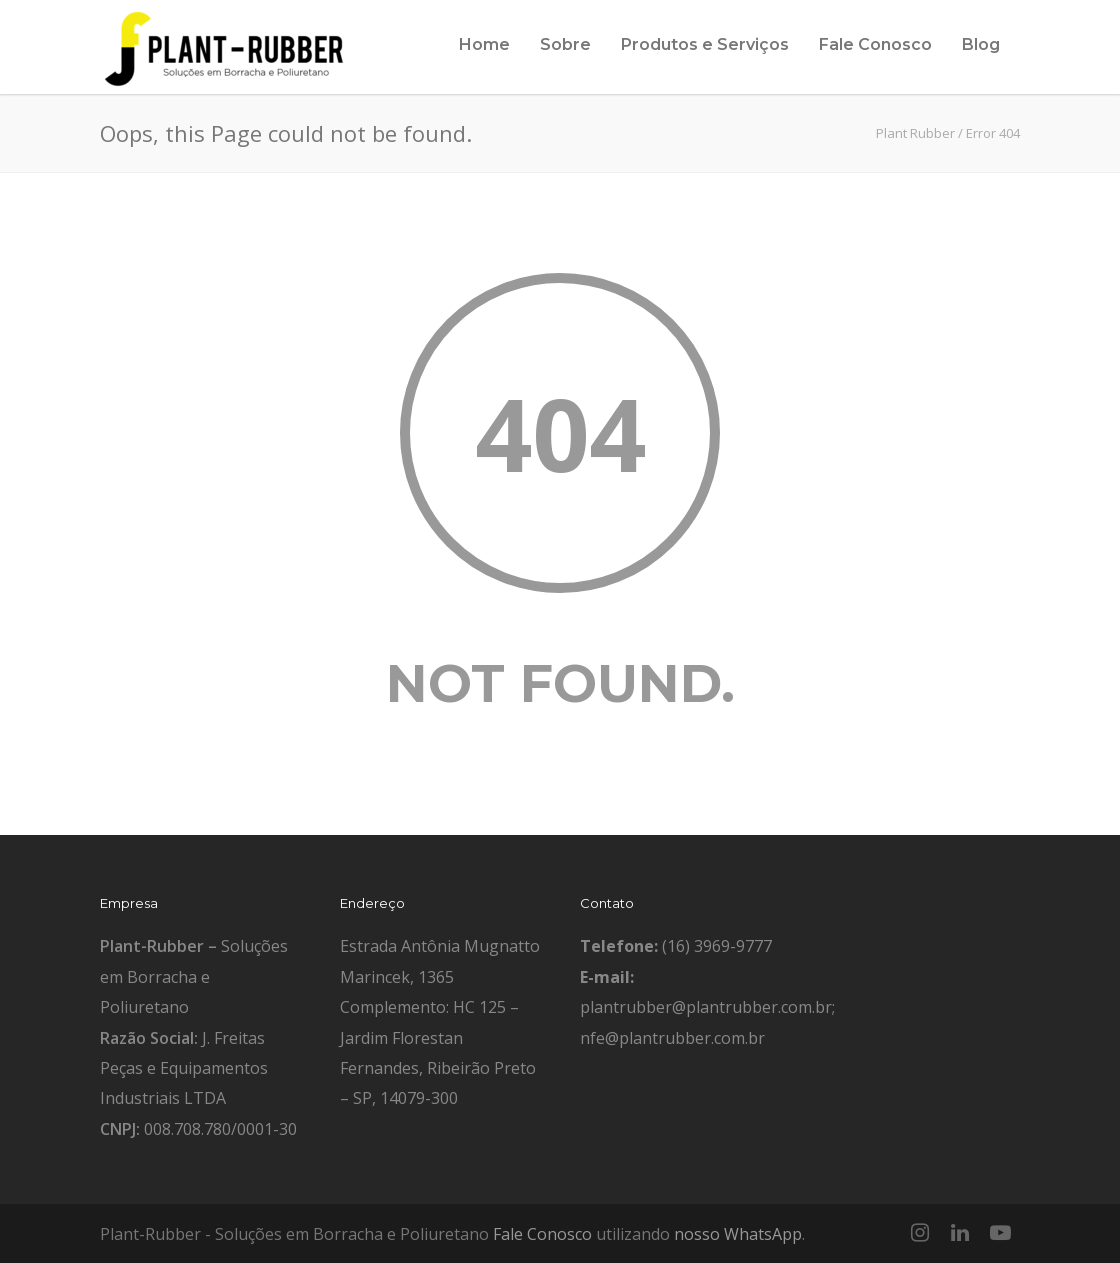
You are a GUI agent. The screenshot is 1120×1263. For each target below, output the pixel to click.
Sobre (565, 44)
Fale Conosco (875, 44)
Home (484, 44)
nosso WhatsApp (738, 1234)
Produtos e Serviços (705, 44)
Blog (981, 44)
